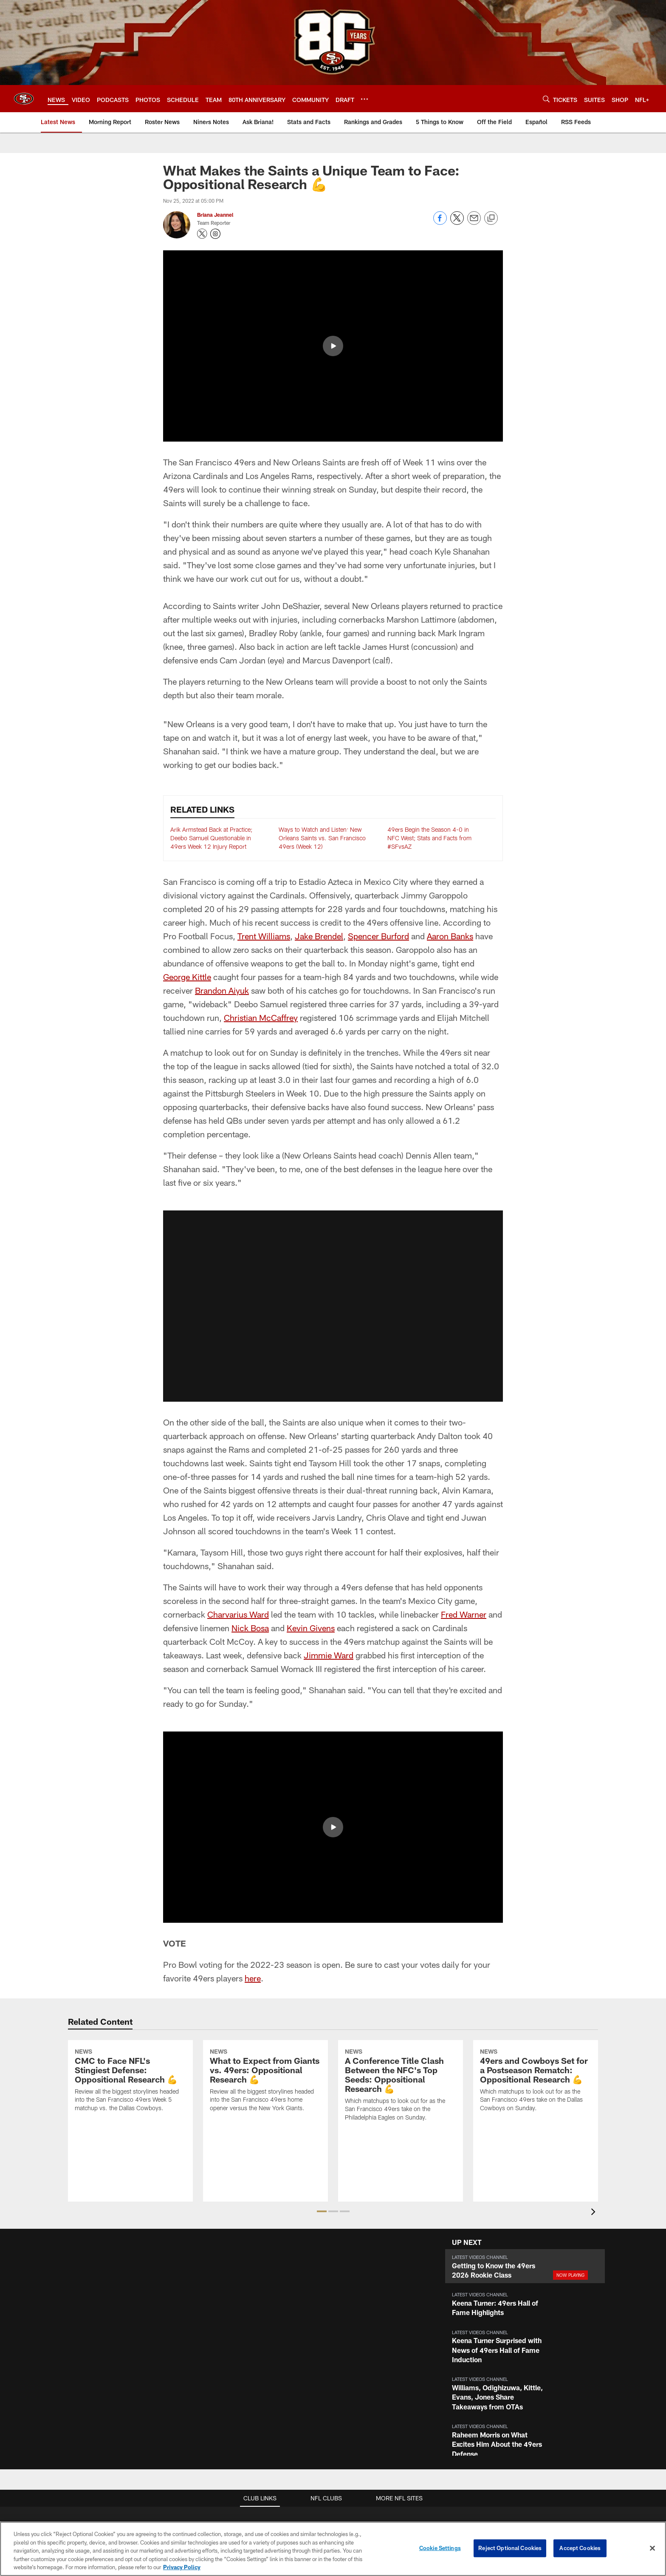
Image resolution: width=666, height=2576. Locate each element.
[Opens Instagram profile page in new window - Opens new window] (215, 234)
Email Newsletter (112, 2374)
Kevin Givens (311, 1436)
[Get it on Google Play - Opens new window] (339, 2481)
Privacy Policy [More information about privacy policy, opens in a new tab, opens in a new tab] (181, 2567)
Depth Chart (559, 2374)
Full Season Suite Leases (372, 2346)
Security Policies (263, 2416)
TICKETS (479, 2332)
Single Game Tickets (479, 2388)
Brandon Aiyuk (222, 799)
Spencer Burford (378, 745)
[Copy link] (491, 218)
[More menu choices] (364, 99)
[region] (333, 2549)
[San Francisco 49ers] (333, 2510)
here (253, 1787)
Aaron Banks (450, 745)
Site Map (184, 2402)
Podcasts (184, 2388)
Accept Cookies (580, 2548)
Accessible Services (263, 2388)
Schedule (559, 2360)
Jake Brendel (319, 745)
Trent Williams (263, 745)
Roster (559, 2346)
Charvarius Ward (238, 1423)
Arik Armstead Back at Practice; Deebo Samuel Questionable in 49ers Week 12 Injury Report (211, 646)
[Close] (652, 2548)
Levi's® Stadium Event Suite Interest (372, 2374)
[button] (333, 1115)
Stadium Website (262, 2346)
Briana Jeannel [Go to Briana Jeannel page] (215, 215)
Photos (184, 2374)
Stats (559, 2402)
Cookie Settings (440, 2548)
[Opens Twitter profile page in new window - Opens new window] (202, 234)
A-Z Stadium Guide (263, 2374)
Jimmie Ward (328, 1464)
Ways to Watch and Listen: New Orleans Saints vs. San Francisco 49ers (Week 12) (322, 646)
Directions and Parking (263, 2402)
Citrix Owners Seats (479, 2374)
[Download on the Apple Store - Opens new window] (326, 2481)
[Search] (546, 99)
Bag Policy (263, 2360)
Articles (184, 2346)
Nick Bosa (250, 1436)
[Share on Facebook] (440, 222)
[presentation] (594, 2021)
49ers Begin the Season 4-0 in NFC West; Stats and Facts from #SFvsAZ (429, 646)
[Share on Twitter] (457, 222)
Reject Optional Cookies (510, 2548)
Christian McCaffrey (261, 826)
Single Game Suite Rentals (372, 2360)
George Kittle (187, 785)
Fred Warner (463, 1423)
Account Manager (480, 2346)
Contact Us (112, 2346)
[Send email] (474, 222)
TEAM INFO (559, 2332)
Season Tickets (479, 2360)
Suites (372, 2332)
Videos (184, 2360)
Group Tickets (479, 2402)
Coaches (559, 2388)
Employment (112, 2360)
